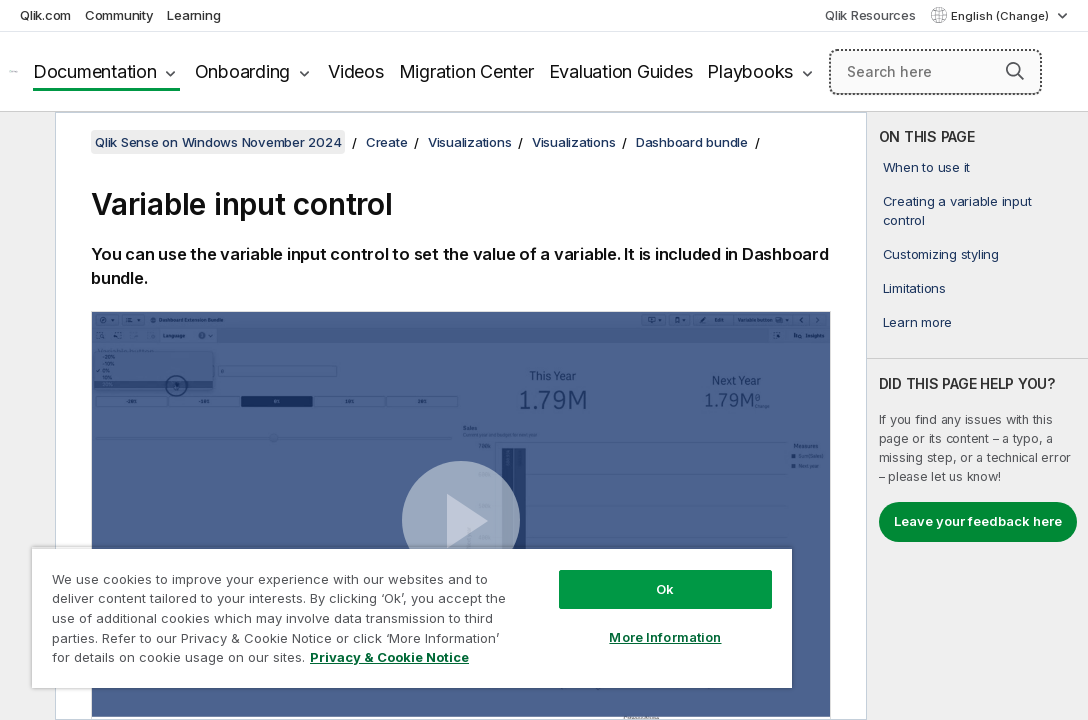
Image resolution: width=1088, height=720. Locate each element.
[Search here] (935, 72)
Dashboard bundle (692, 142)
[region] (347, 600)
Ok (556, 554)
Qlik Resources (870, 15)
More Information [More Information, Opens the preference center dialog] (556, 602)
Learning (193, 15)
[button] (1015, 71)
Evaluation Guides (621, 71)
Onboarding (243, 71)
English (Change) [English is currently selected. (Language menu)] (1001, 16)
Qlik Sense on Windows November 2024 (218, 142)
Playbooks (750, 71)
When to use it (927, 167)
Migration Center (466, 71)
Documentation (95, 71)
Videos (356, 71)
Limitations (914, 288)
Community (119, 15)
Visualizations (470, 142)
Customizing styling (941, 254)
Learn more (918, 322)
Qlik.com (45, 15)
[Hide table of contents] (25, 143)
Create (387, 142)
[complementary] (977, 416)
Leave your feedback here (978, 521)
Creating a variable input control (957, 210)
